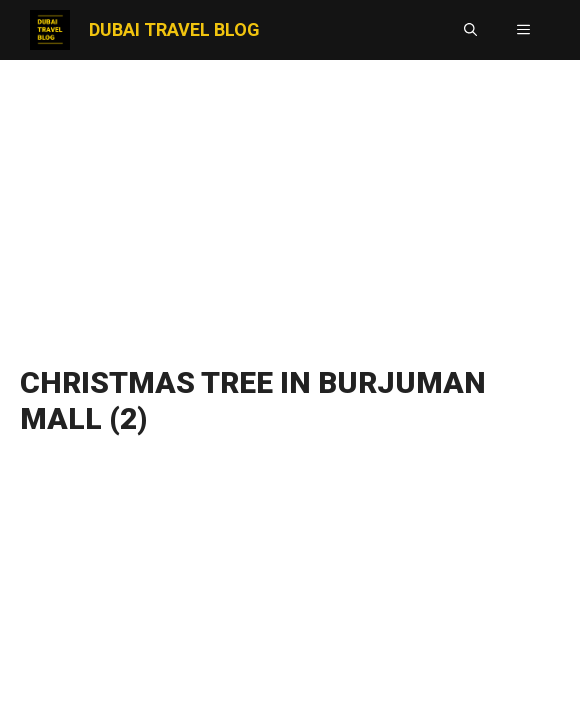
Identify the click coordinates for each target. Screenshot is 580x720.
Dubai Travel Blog (174, 29)
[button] (470, 30)
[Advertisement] (290, 205)
